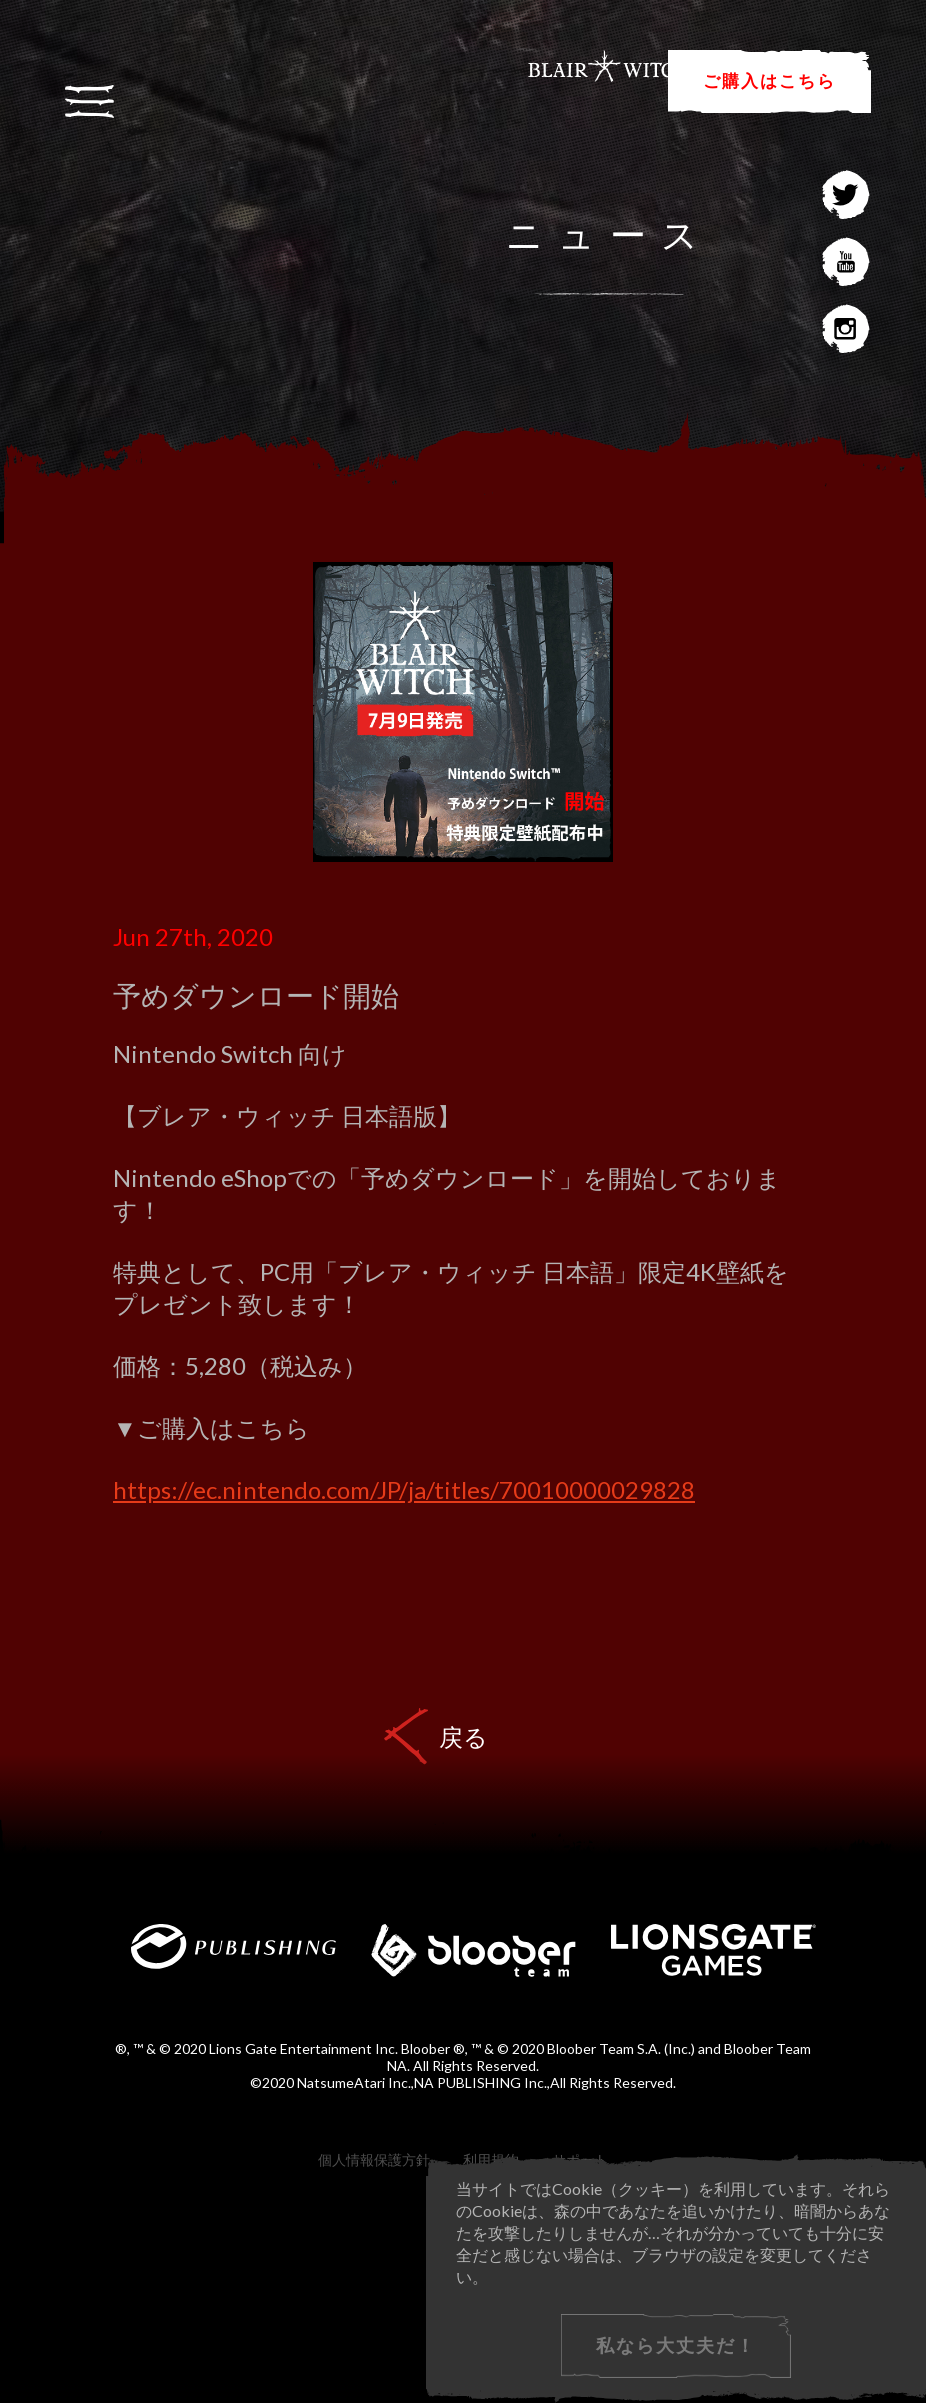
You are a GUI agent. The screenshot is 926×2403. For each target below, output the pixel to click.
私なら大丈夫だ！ (676, 2345)
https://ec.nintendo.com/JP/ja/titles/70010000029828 (404, 1489)
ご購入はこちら (769, 80)
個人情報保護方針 (374, 2159)
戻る (463, 1736)
